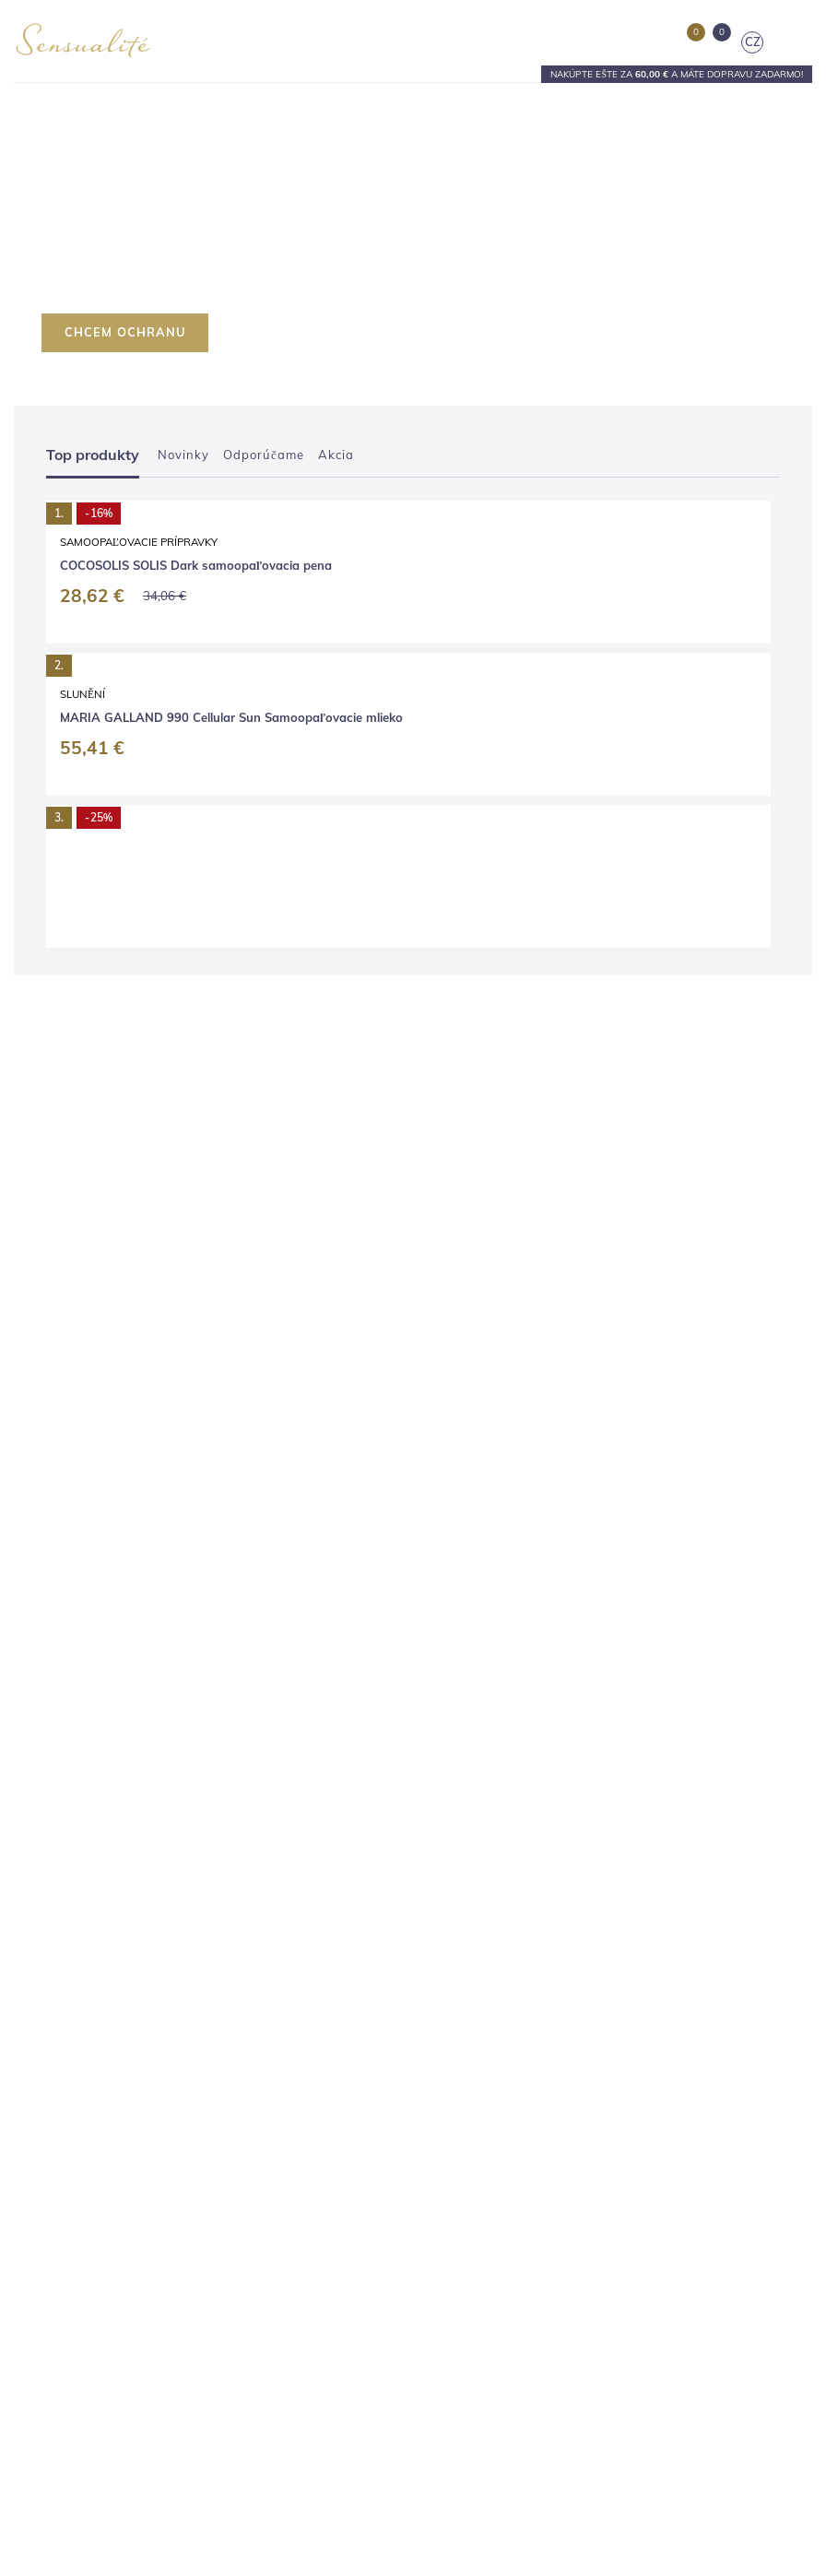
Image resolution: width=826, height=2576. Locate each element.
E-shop (33, 1818)
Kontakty (38, 1937)
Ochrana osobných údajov (85, 2222)
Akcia (336, 454)
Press (29, 1960)
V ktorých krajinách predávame (98, 2245)
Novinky (183, 454)
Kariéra (33, 1984)
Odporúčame (263, 454)
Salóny (32, 1865)
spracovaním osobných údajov (582, 2318)
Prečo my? (42, 1913)
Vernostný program (66, 2269)
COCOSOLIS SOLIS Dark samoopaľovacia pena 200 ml (199, 904)
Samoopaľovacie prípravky (192, 873)
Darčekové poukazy (480, 1984)
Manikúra (452, 1865)
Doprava (37, 2102)
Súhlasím (471, 2485)
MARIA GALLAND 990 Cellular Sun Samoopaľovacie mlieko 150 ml (207, 1271)
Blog (26, 1841)
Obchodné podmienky (73, 2198)
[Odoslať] (775, 2287)
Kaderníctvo (459, 1841)
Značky (33, 1889)
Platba (32, 2126)
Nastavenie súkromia (71, 2293)
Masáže (447, 1937)
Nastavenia (362, 2485)
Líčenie (446, 1913)
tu (478, 2533)
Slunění (136, 1233)
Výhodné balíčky (471, 1960)
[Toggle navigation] (798, 42)
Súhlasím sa (550, 2318)
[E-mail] (583, 2287)
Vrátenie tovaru (55, 2174)
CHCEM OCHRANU (125, 332)
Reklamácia (45, 2150)
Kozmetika (456, 1818)
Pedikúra (451, 1889)
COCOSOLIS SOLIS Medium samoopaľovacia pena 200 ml (598, 904)
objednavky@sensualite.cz (533, 2218)
